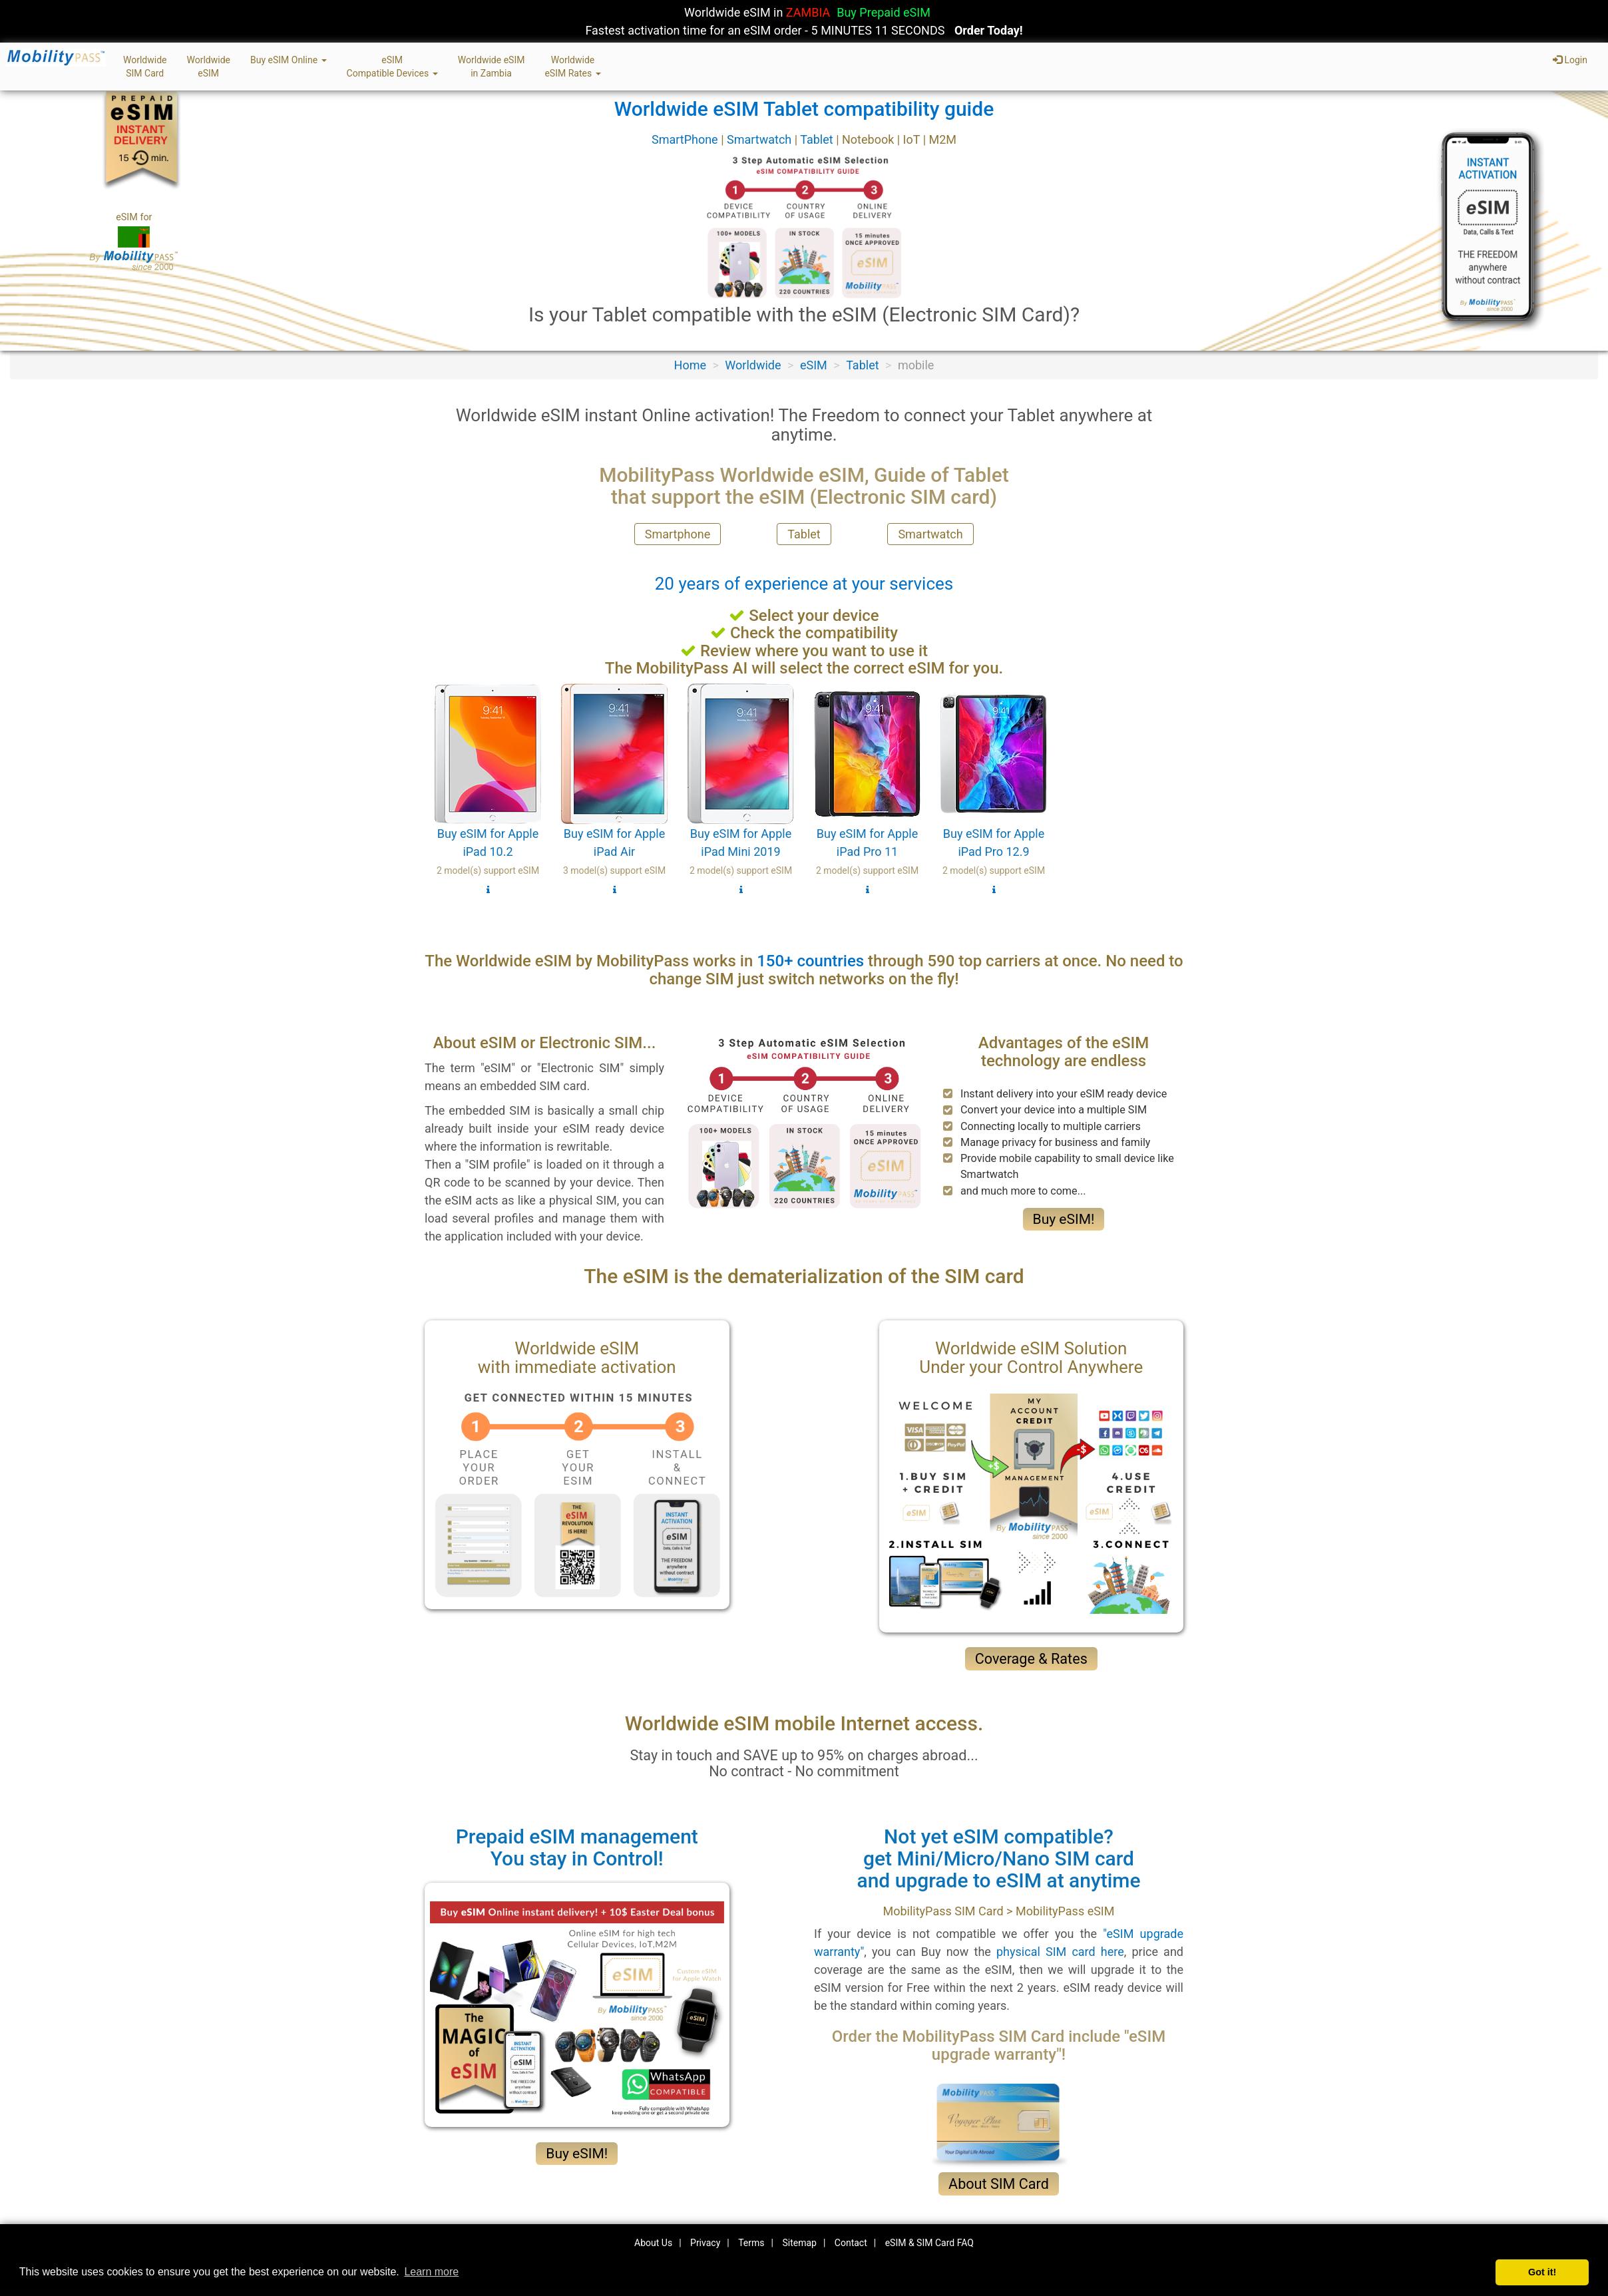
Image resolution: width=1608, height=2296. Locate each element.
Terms (751, 2242)
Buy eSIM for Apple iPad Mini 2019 (741, 789)
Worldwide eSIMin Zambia (491, 67)
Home (690, 365)
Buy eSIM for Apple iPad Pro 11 (867, 789)
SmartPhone (686, 139)
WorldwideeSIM (208, 67)
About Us (653, 2242)
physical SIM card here (1060, 1952)
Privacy (705, 2242)
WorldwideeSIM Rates (572, 67)
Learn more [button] (431, 2271)
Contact (851, 2242)
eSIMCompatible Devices (392, 67)
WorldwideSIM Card (144, 67)
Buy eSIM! (1064, 1219)
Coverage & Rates (1031, 1658)
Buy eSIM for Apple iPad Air (614, 789)
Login (1570, 60)
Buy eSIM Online (288, 60)
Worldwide (753, 365)
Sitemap (799, 2242)
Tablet (818, 139)
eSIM (813, 365)
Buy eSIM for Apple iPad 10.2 (488, 789)
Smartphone (677, 534)
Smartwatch (761, 139)
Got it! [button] (1542, 2272)
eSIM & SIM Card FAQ (929, 2242)
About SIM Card (998, 2184)
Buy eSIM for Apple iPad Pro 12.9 (993, 789)
